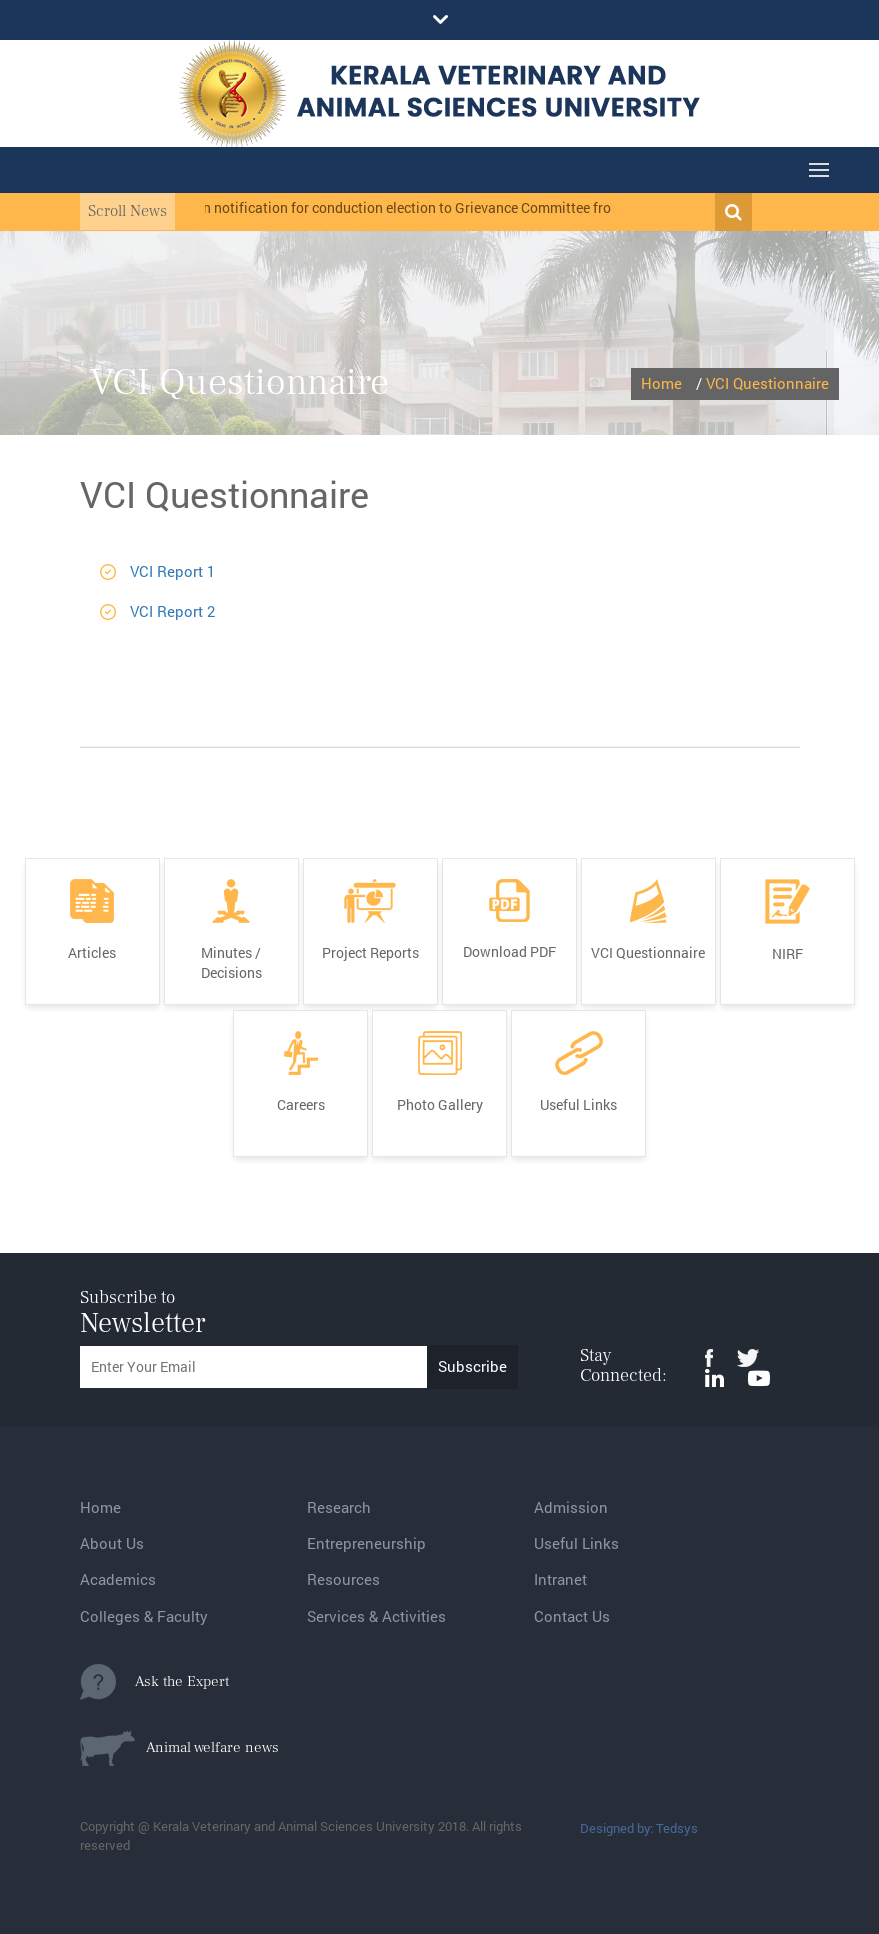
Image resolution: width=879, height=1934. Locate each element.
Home (661, 383)
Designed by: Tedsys (639, 1828)
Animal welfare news (179, 1748)
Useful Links (576, 1543)
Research (339, 1507)
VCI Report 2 (172, 611)
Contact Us (572, 1616)
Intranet (560, 1579)
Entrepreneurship (366, 1543)
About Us (112, 1543)
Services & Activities (376, 1616)
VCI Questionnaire (767, 383)
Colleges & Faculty (144, 1616)
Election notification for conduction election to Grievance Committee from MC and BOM (439, 207)
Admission (571, 1507)
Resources (343, 1579)
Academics (118, 1579)
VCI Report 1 (172, 571)
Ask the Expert (154, 1682)
